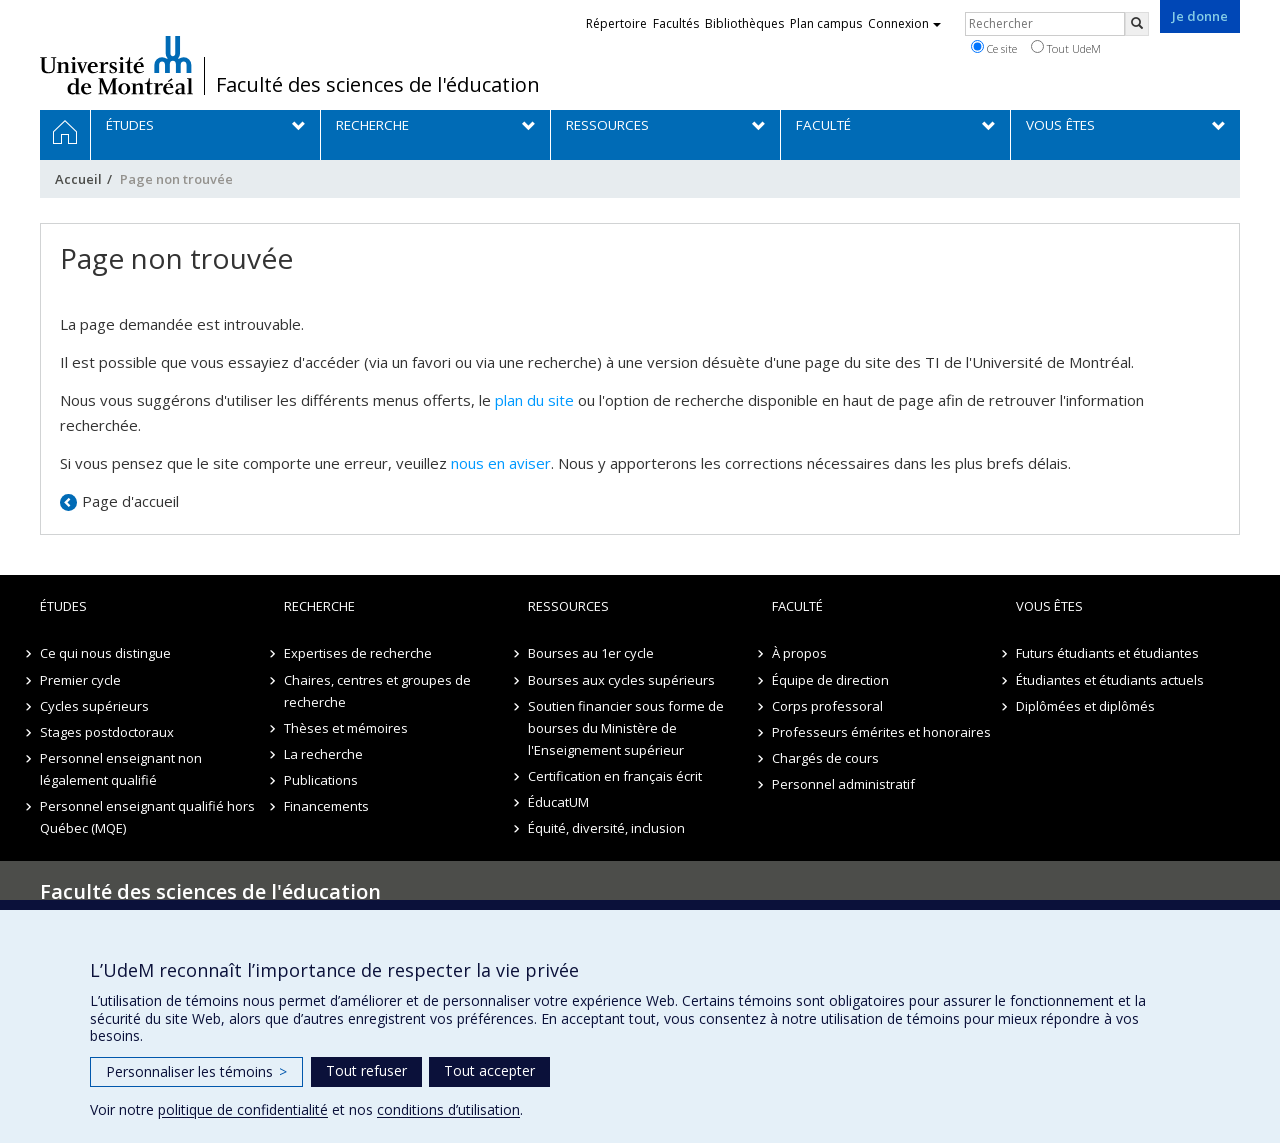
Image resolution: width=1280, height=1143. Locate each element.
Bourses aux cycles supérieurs (621, 680)
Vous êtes (1049, 606)
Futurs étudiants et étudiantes (1107, 653)
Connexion (904, 23)
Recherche (319, 606)
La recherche (323, 754)
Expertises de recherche (358, 653)
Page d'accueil (130, 501)
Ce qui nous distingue (105, 653)
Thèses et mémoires (346, 728)
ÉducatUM (558, 802)
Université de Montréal (116, 65)
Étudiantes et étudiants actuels (1110, 680)
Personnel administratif (843, 784)
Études (63, 606)
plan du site (534, 400)
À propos (799, 653)
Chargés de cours (825, 758)
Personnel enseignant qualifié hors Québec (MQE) (147, 817)
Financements (326, 806)
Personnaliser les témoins (196, 1071)
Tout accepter (489, 1070)
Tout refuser (366, 1070)
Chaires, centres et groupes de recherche (377, 691)
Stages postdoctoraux (107, 732)
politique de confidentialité (243, 1109)
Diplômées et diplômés (1085, 706)
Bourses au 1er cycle (591, 653)
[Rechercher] (1137, 24)
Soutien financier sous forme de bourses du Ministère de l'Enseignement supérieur (626, 728)
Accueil (78, 179)
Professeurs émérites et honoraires (881, 732)
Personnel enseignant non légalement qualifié (121, 769)
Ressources (568, 606)
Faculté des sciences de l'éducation (378, 85)
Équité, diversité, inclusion (606, 828)
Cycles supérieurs (94, 706)
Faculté (797, 606)
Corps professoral (827, 706)
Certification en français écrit (615, 776)
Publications (321, 780)
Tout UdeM (1066, 48)
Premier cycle (80, 680)
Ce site (994, 48)
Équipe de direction (830, 680)
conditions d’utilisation (448, 1109)
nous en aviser (501, 463)
